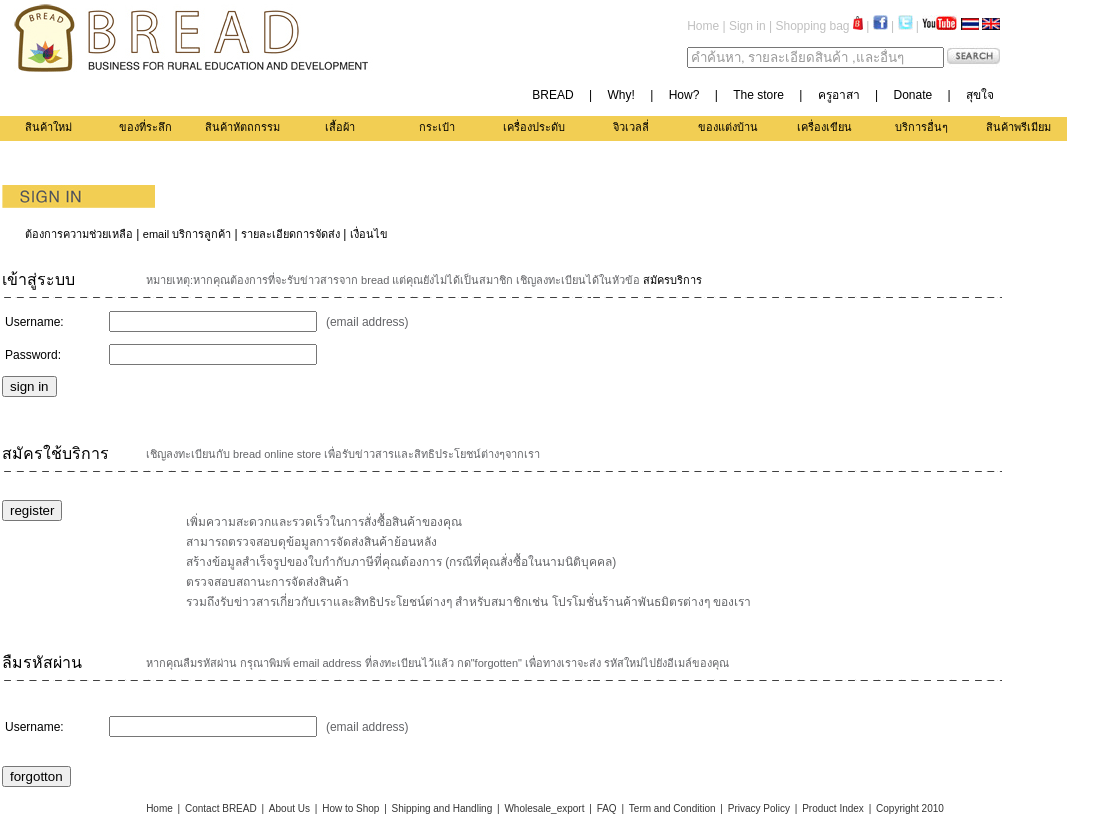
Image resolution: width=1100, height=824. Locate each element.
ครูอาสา (839, 95)
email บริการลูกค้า (187, 234)
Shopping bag (818, 26)
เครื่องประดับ (534, 127)
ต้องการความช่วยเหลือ (79, 234)
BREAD (552, 95)
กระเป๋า (437, 127)
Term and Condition (672, 808)
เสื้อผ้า (340, 127)
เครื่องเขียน (824, 127)
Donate (912, 95)
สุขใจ (980, 95)
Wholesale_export (544, 808)
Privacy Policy (759, 808)
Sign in (747, 26)
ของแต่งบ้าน (728, 127)
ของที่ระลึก (145, 127)
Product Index (833, 808)
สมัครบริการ (672, 280)
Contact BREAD (221, 808)
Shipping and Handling (442, 808)
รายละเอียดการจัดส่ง (290, 234)
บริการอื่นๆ (921, 127)
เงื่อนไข (369, 234)
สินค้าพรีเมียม (1018, 127)
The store (758, 95)
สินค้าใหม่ (48, 127)
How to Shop (350, 808)
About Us (289, 808)
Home (703, 26)
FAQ (607, 808)
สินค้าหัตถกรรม (242, 127)
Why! (621, 95)
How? (684, 95)
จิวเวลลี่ (631, 127)
